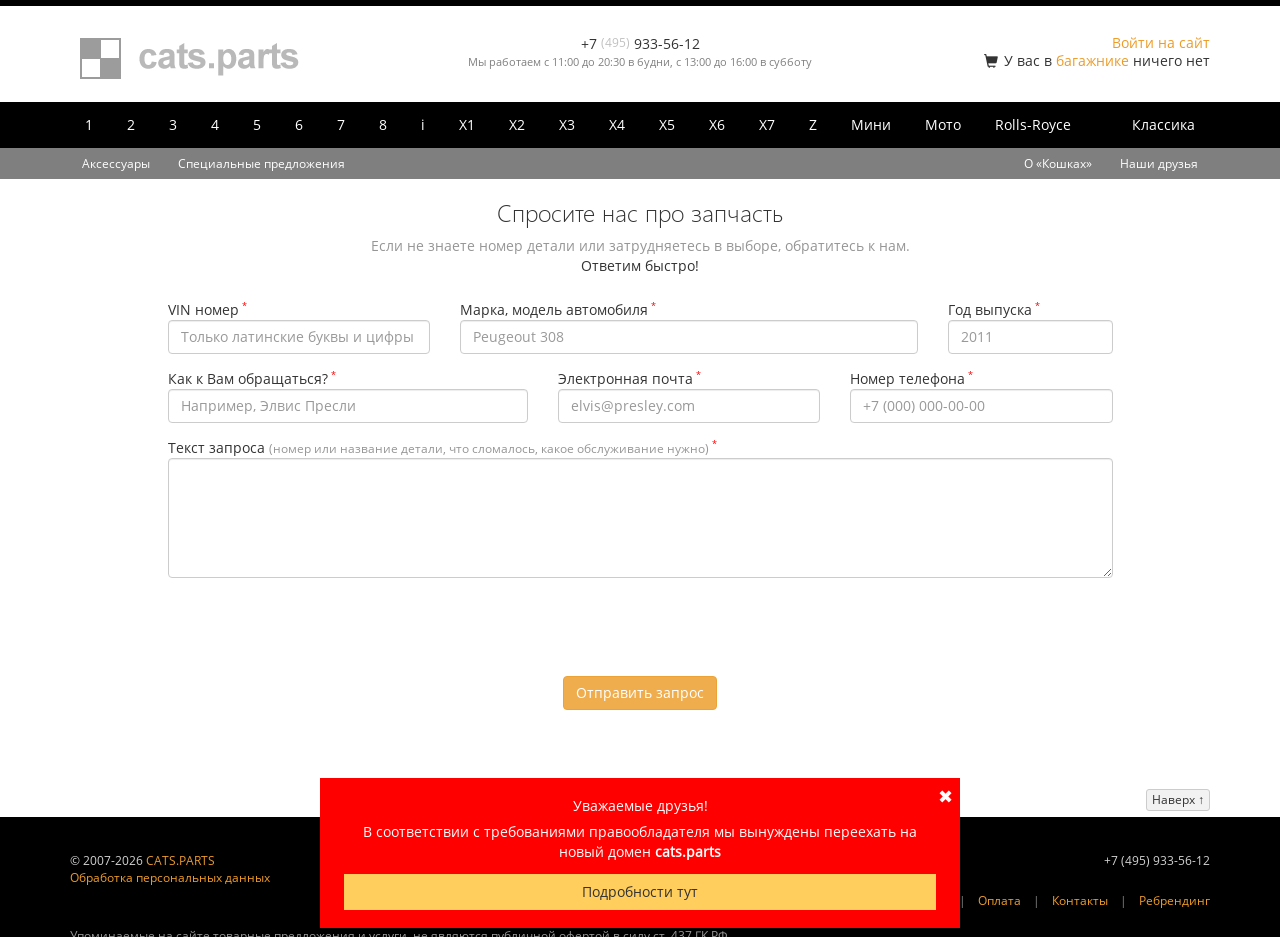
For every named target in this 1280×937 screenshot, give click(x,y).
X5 (667, 124)
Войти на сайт (1161, 42)
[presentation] (640, 632)
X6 (717, 124)
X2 (517, 124)
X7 (767, 124)
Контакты (1080, 900)
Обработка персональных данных (170, 877)
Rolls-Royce (1033, 124)
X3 (567, 124)
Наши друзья (1159, 163)
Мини (871, 124)
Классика (1163, 124)
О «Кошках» (1058, 163)
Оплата (999, 900)
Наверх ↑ (1178, 799)
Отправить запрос (640, 692)
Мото (943, 124)
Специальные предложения (261, 163)
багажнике (1092, 60)
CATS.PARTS (180, 860)
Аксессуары (116, 163)
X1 (467, 124)
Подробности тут (640, 891)
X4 (617, 124)
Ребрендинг (1174, 900)
